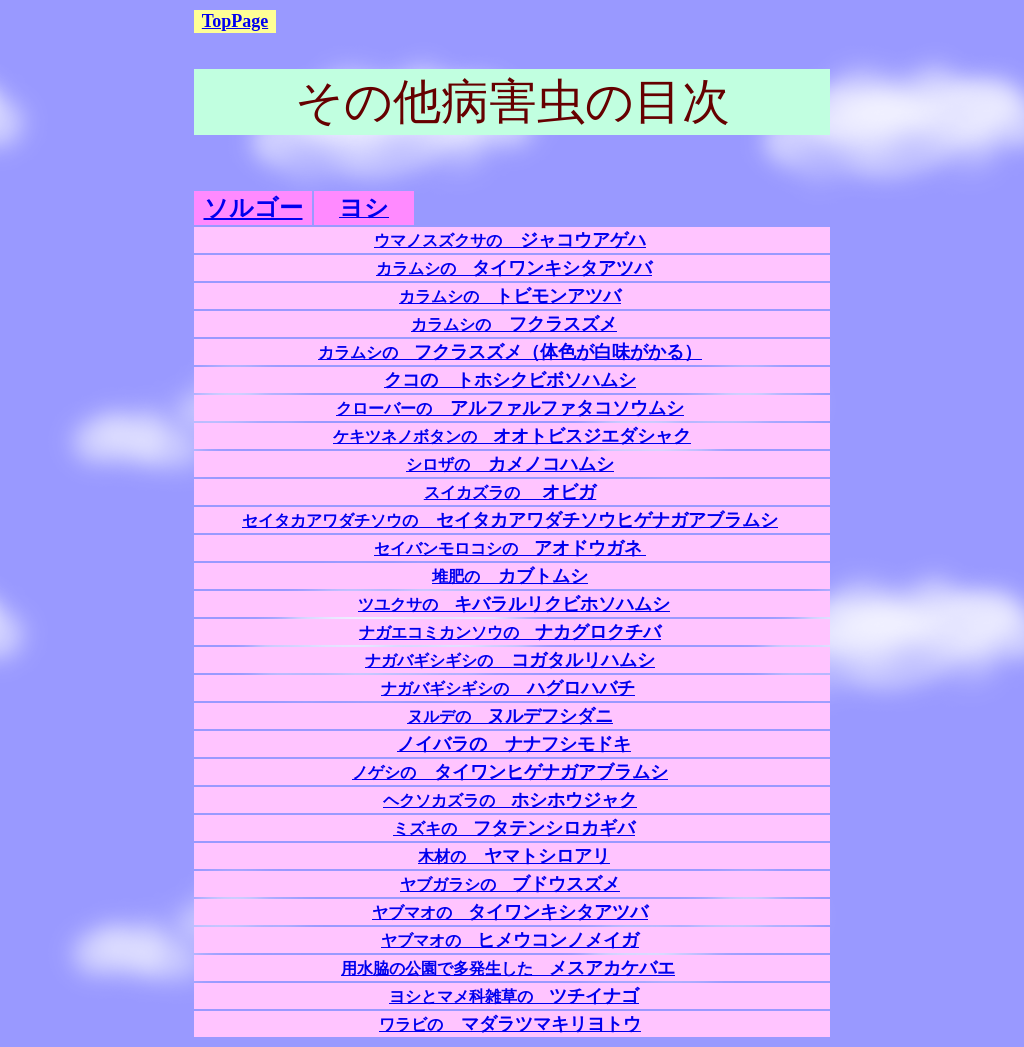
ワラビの (510, 1024)
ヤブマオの (510, 912)
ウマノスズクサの (510, 240)
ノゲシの (510, 772)
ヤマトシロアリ (514, 856)
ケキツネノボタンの (512, 436)
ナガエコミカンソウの (510, 632)
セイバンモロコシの (508, 548)
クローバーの (510, 408)
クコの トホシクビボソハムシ (510, 380)
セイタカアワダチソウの (510, 520)
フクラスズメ (554, 324)
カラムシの (514, 268)
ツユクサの (514, 604)
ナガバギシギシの (510, 660)
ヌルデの (510, 716)
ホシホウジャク (510, 800)
